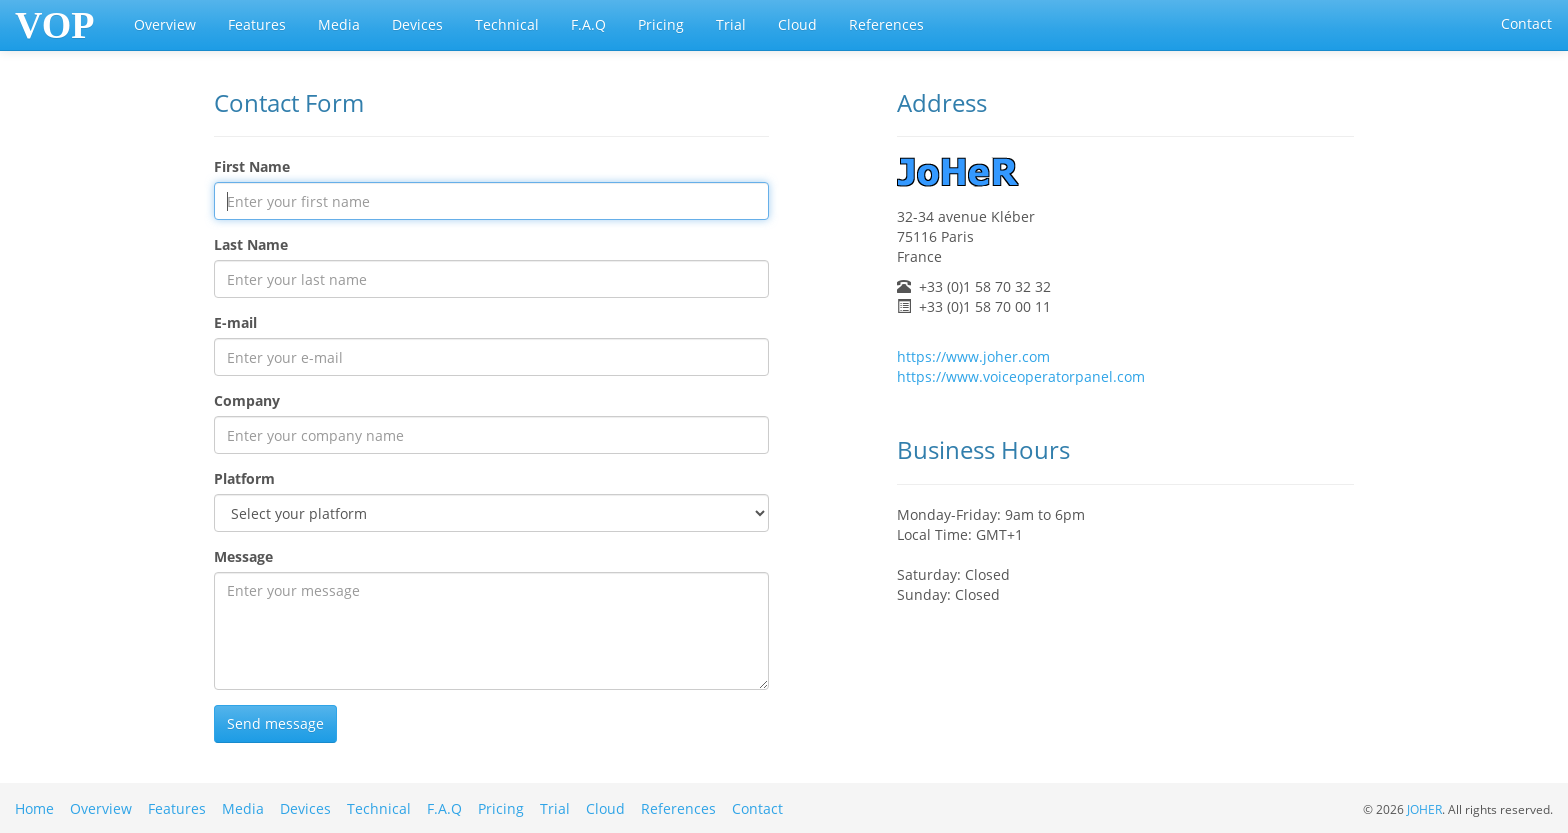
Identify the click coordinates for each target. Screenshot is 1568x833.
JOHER (1424, 809)
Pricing (661, 24)
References (886, 24)
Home (34, 808)
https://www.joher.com (973, 356)
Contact (1526, 23)
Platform (244, 478)
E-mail (235, 322)
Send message (275, 723)
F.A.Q (588, 24)
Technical (507, 24)
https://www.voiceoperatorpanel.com (1021, 376)
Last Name (251, 244)
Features (257, 24)
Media (339, 24)
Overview (165, 24)
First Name (252, 166)
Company (247, 400)
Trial (731, 24)
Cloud (797, 24)
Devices (417, 24)
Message (243, 556)
